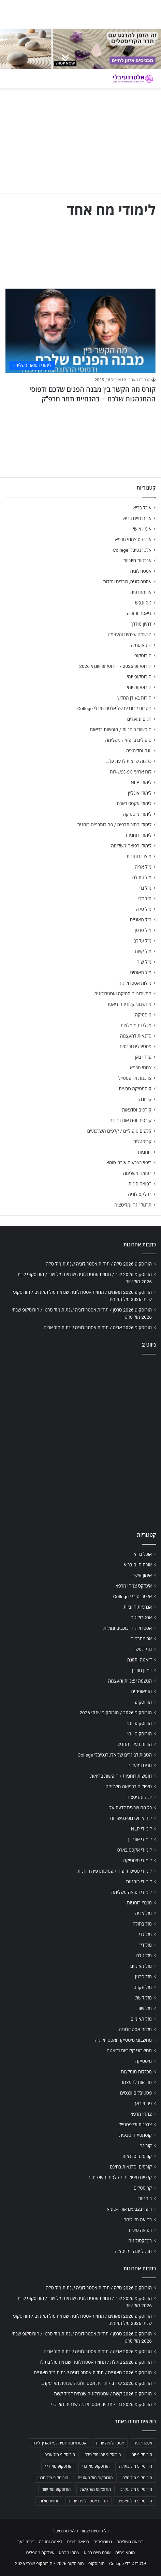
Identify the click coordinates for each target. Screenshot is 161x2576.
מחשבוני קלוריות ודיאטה (128, 1004)
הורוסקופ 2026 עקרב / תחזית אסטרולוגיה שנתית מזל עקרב (96, 2383)
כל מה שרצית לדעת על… (128, 761)
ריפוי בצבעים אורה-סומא (128, 1162)
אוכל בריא (142, 507)
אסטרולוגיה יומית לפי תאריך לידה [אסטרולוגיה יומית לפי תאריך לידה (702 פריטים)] (59, 2443)
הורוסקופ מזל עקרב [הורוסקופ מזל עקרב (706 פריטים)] (136, 2489)
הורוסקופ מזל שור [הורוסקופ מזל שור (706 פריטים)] (56, 2489)
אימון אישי (142, 529)
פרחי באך (142, 1057)
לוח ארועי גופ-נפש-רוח (130, 772)
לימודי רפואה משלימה (131, 845)
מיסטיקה (143, 1014)
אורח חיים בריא (137, 518)
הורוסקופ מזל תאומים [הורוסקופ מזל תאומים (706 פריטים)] (134, 2501)
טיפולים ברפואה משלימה (128, 740)
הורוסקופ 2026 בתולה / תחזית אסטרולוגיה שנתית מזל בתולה (95, 2362)
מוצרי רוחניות (139, 856)
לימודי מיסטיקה (137, 814)
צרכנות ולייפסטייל (134, 1078)
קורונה (145, 1099)
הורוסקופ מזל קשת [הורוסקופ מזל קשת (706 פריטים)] (95, 2489)
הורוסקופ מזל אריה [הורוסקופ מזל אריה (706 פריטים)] (59, 2454)
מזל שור (144, 962)
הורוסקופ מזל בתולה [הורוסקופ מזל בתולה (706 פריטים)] (135, 2466)
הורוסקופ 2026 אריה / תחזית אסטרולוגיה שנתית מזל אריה (98, 1327)
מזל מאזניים (140, 919)
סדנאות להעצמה (135, 1036)
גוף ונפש (143, 602)
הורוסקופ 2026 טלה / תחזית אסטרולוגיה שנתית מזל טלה (99, 1264)
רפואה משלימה (137, 1173)
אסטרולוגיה (140, 571)
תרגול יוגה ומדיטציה (132, 1205)
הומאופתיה (141, 645)
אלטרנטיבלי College (132, 550)
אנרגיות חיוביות (137, 560)
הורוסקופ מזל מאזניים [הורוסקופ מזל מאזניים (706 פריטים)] (95, 2477)
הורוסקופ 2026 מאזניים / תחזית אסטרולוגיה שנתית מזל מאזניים (93, 2372)
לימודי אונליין (139, 793)
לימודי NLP (141, 782)
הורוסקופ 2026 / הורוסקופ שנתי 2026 (115, 666)
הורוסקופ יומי (139, 676)
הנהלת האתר (139, 380)
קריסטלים (142, 1141)
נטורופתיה (102, 2541)
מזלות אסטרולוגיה (134, 983)
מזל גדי (144, 888)
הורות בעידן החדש (134, 698)
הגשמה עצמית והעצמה (129, 634)
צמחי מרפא (140, 1067)
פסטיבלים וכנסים (135, 1046)
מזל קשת (143, 951)
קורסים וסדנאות (136, 1110)
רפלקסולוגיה (139, 1194)
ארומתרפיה (140, 592)
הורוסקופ (142, 655)
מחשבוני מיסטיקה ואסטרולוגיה (123, 993)
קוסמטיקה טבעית (135, 1088)
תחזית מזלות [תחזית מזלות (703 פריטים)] (49, 2501)
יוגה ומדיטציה (138, 750)
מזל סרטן (143, 930)
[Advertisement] (80, 1441)
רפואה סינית (139, 1183)
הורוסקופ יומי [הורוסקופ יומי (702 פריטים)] (141, 2454)
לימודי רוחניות (138, 835)
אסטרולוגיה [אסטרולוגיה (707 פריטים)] (142, 2443)
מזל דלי (144, 898)
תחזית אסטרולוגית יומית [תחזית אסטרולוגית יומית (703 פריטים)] (88, 2501)
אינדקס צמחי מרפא (133, 539)
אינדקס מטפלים (40, 2552)
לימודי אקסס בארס (134, 803)
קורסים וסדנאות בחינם (130, 1120)
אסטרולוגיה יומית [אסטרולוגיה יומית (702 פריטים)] (110, 2443)
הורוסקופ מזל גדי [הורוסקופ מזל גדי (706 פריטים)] (95, 2466)
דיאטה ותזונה (139, 613)
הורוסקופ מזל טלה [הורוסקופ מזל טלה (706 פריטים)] (137, 2477)
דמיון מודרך (141, 624)
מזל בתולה (141, 877)
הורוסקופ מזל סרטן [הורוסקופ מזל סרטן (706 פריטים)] (53, 2477)
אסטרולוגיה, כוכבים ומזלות (127, 581)
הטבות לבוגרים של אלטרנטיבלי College (114, 708)
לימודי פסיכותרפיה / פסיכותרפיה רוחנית (114, 824)
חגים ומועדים (139, 719)
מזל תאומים (140, 972)
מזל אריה (143, 867)
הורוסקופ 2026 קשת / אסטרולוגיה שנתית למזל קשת (103, 2393)
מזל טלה (143, 909)
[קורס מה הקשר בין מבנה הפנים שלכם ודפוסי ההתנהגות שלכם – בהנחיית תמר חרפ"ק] (80, 331)
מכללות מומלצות (136, 1025)
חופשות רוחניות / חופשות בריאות (120, 729)
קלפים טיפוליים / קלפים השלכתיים (119, 1131)
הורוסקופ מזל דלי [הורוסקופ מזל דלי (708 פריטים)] (59, 2466)
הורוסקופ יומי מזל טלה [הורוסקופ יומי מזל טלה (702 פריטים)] (103, 2454)
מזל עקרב (142, 941)
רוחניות (144, 1152)
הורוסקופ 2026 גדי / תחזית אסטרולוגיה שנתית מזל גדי (101, 2404)
